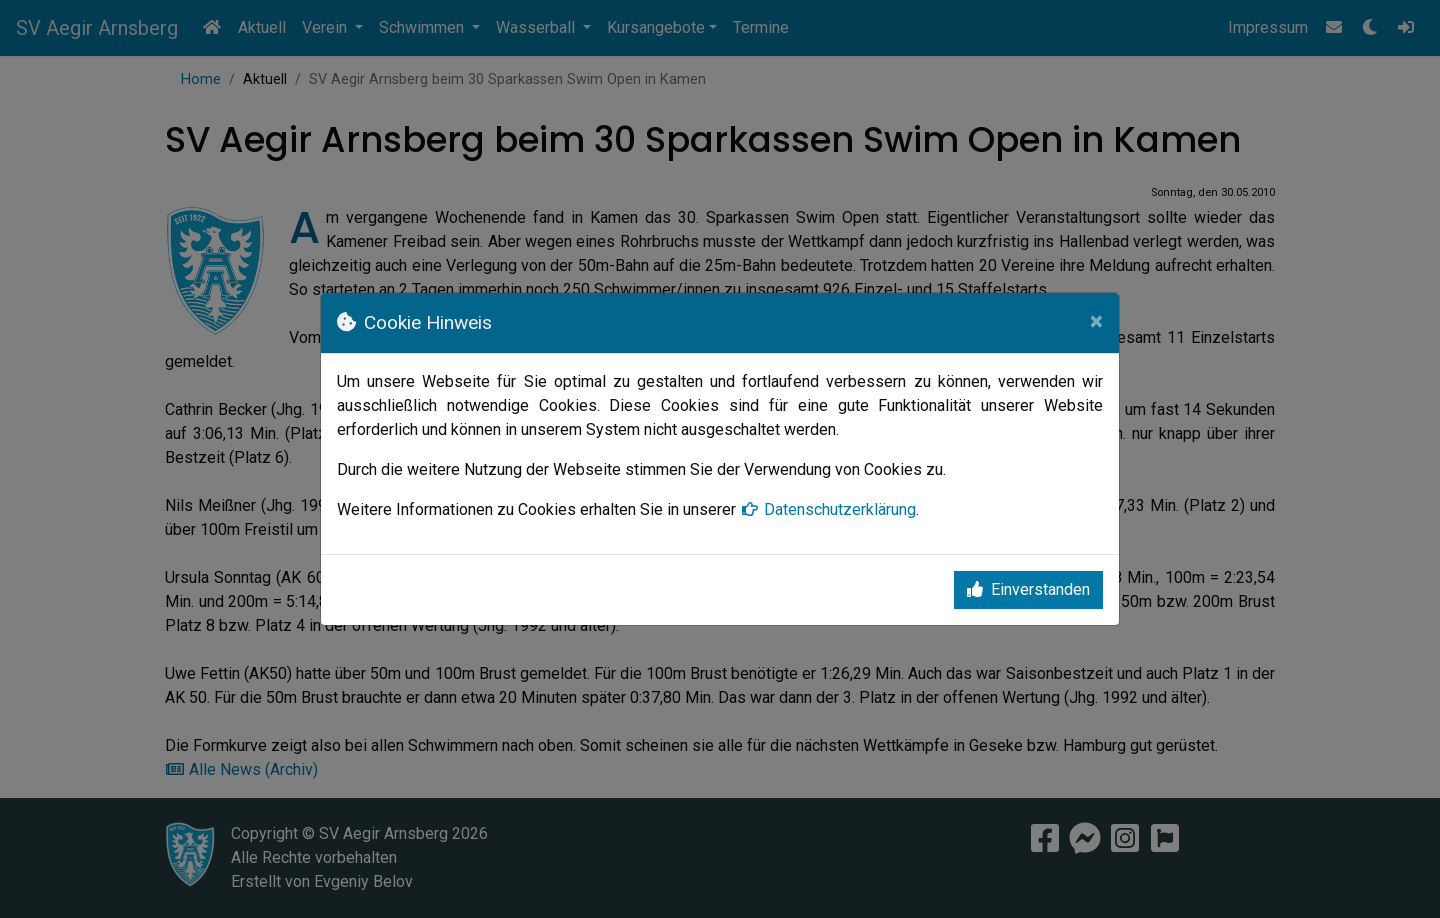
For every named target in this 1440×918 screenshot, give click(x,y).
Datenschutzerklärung (828, 509)
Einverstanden (1028, 589)
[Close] (1096, 321)
